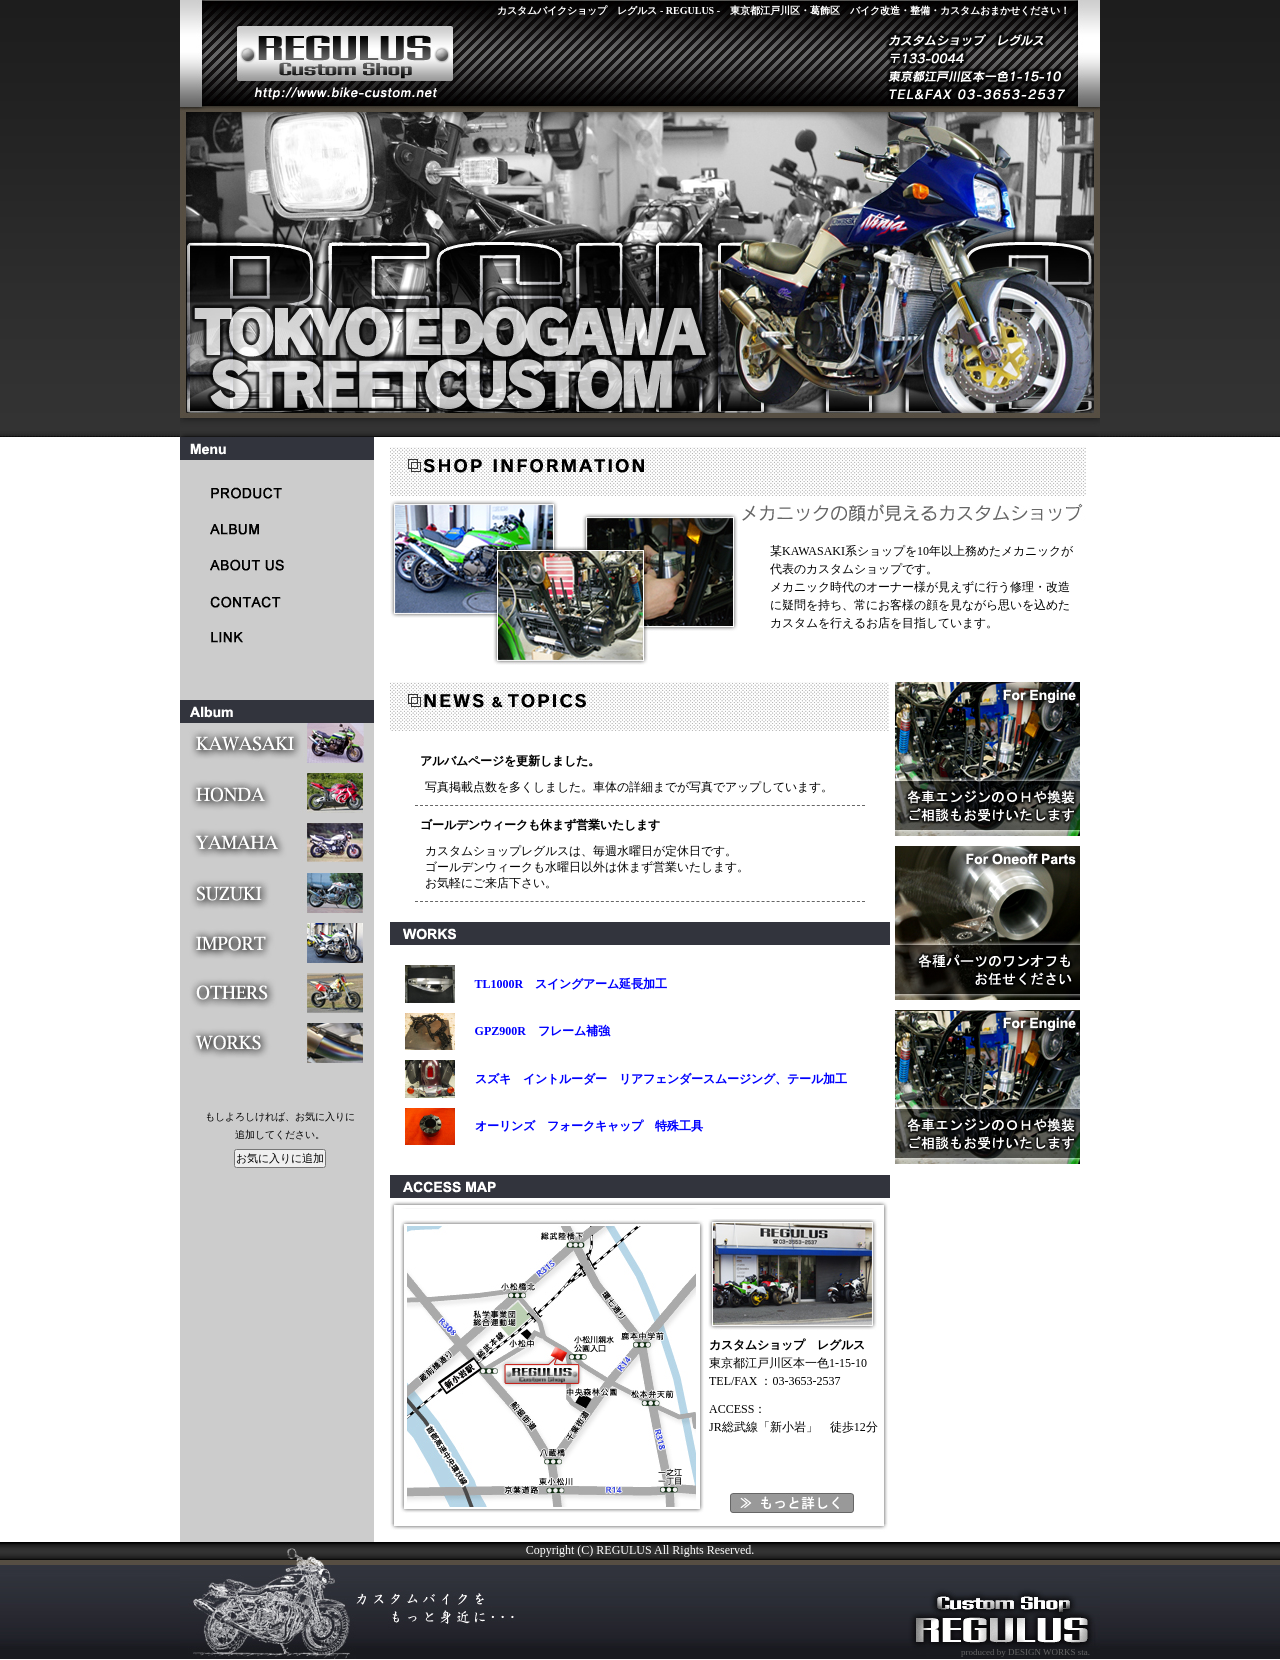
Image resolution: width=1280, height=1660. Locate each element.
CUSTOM (255, 528)
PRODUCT (255, 492)
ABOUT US (255, 564)
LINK (255, 636)
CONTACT (255, 600)
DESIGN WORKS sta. (1048, 1652)
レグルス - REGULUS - (330, 52)
